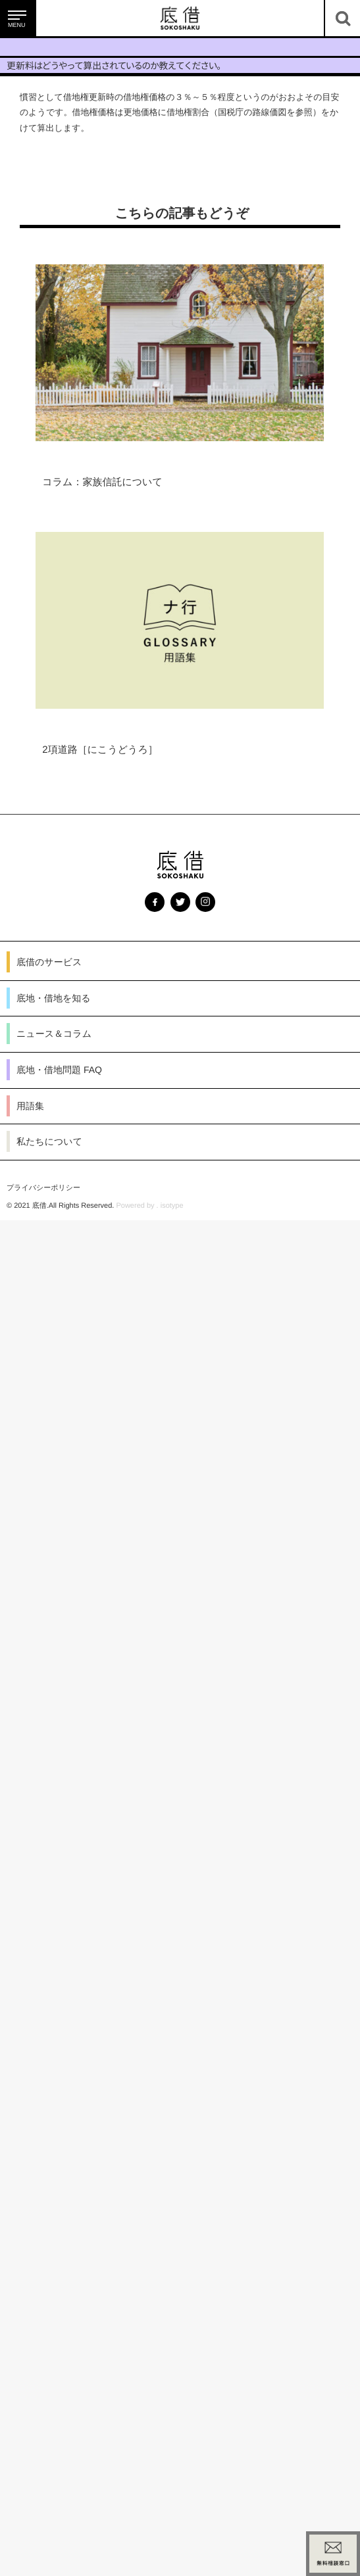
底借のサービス (49, 962)
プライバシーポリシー (43, 1188)
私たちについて (49, 1141)
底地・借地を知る (53, 998)
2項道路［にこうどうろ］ (99, 749)
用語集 (30, 1106)
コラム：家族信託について (102, 482)
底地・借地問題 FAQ (59, 1069)
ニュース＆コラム (53, 1033)
